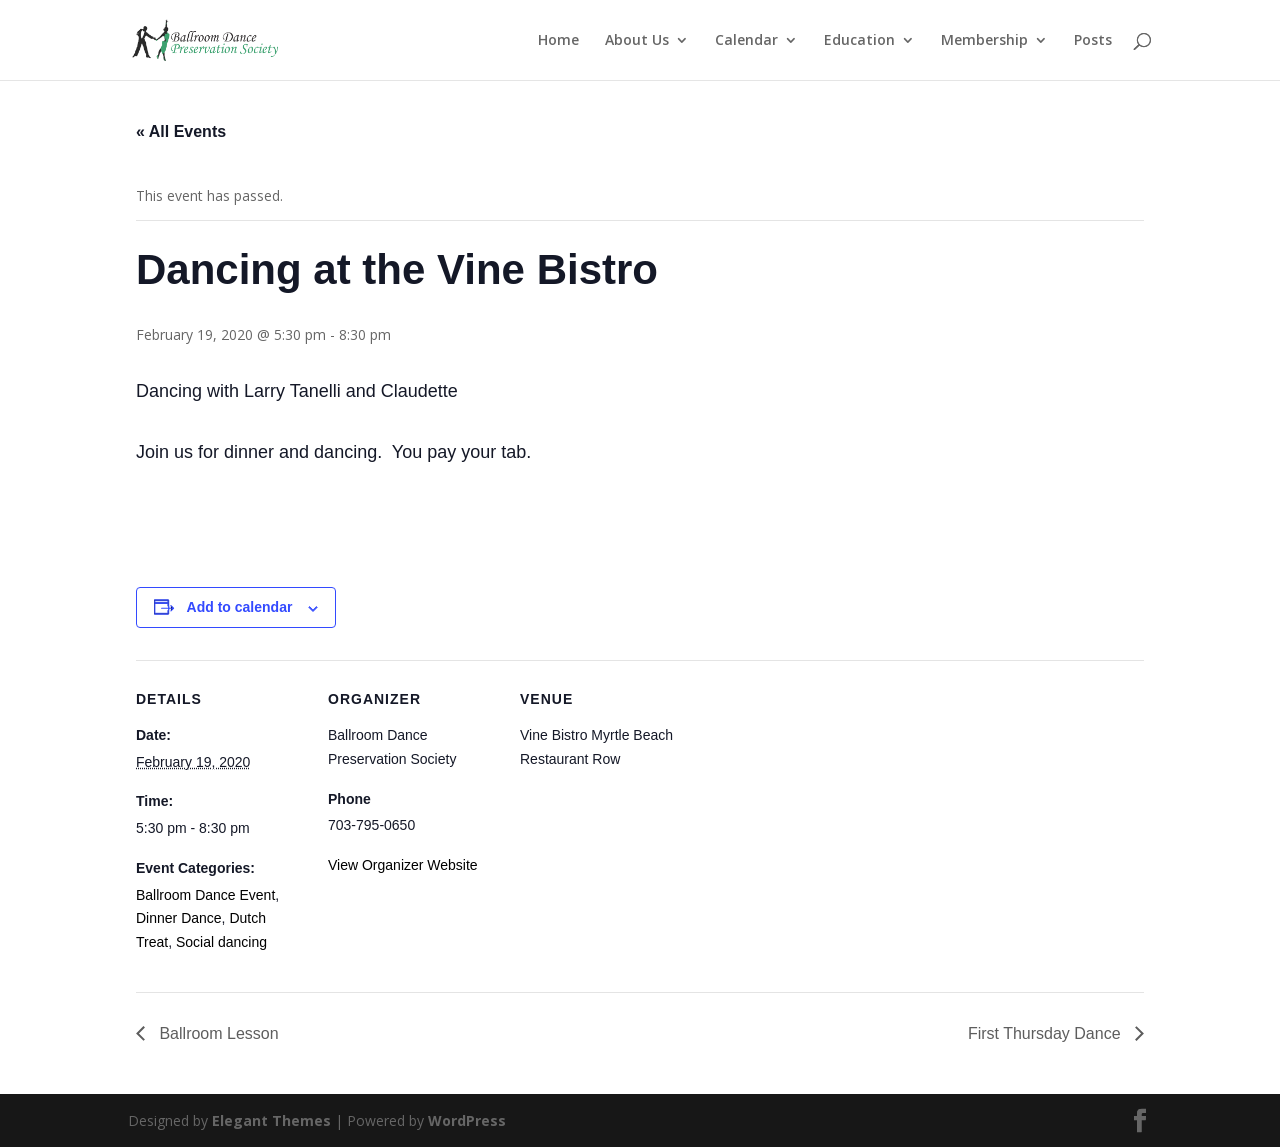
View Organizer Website (403, 865)
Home (558, 41)
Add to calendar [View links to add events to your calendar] (240, 607)
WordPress (467, 1120)
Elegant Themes (271, 1120)
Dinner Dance (179, 918)
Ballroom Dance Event (205, 895)
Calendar (746, 41)
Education (859, 41)
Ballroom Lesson (217, 1033)
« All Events (181, 131)
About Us (637, 41)
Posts (1093, 41)
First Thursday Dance (1046, 1033)
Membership (984, 41)
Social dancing (221, 942)
